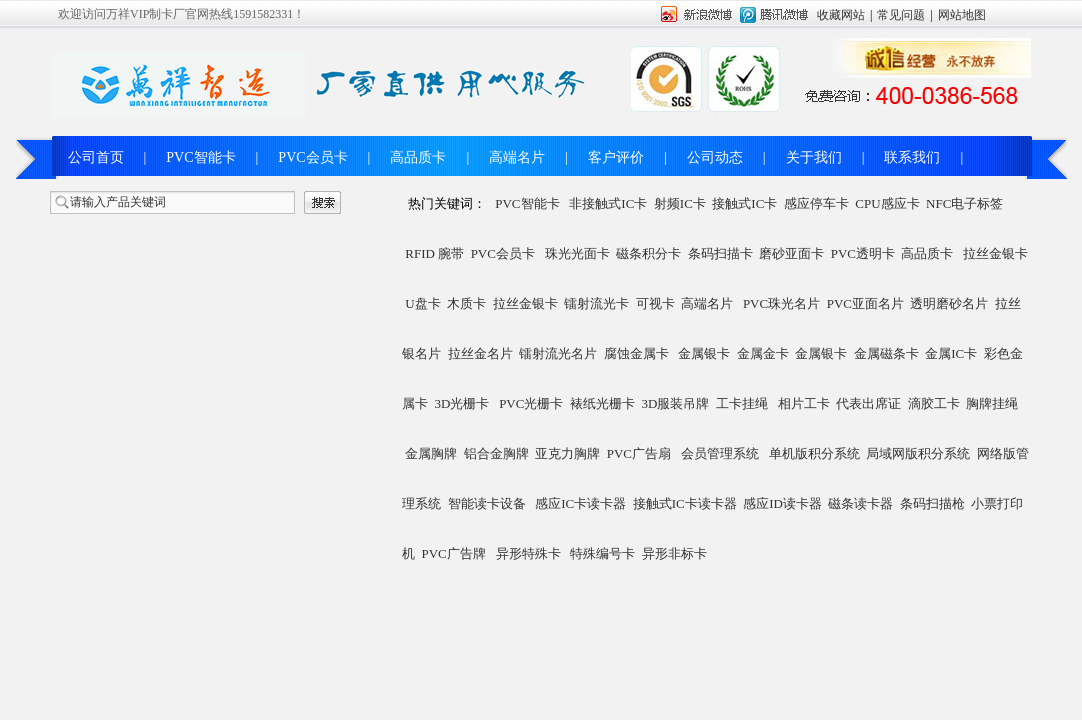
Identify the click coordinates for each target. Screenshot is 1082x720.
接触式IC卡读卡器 (685, 503)
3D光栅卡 (462, 403)
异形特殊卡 (528, 553)
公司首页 (96, 157)
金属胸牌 (431, 453)
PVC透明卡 (863, 253)
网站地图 (962, 15)
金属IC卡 (951, 353)
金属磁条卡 (886, 353)
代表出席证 (868, 403)
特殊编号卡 (602, 553)
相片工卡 (804, 403)
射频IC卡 (680, 203)
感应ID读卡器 (782, 503)
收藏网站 (841, 15)
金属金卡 (763, 353)
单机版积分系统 (814, 453)
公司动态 (715, 157)
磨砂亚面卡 (791, 253)
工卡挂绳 (742, 403)
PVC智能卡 (200, 157)
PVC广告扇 (639, 453)
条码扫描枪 (932, 503)
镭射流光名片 (558, 353)
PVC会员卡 (312, 157)
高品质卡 (418, 157)
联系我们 (912, 157)
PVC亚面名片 (865, 303)
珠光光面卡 (577, 253)
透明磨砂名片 (949, 303)
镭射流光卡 (596, 303)
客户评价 (616, 157)
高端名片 (517, 157)
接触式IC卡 (744, 203)
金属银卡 (704, 353)
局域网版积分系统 (918, 453)
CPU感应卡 (887, 203)
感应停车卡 (816, 203)
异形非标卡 (674, 553)
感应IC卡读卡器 (580, 503)
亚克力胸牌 (567, 453)
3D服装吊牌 (675, 403)
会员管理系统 (720, 453)
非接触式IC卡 (608, 203)
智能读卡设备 (487, 503)
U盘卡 (422, 303)
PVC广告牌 (454, 553)
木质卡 (466, 303)
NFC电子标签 (964, 203)
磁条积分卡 (648, 253)
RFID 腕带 (434, 253)
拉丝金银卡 (995, 253)
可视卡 (655, 303)
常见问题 (901, 15)
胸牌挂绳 (992, 403)
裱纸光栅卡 (602, 403)
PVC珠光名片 (781, 303)
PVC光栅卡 (531, 403)
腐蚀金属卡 (636, 353)
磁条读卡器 (860, 503)
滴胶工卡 (934, 403)
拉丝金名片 (480, 353)
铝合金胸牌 (496, 453)
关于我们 (814, 157)
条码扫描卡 (720, 253)
